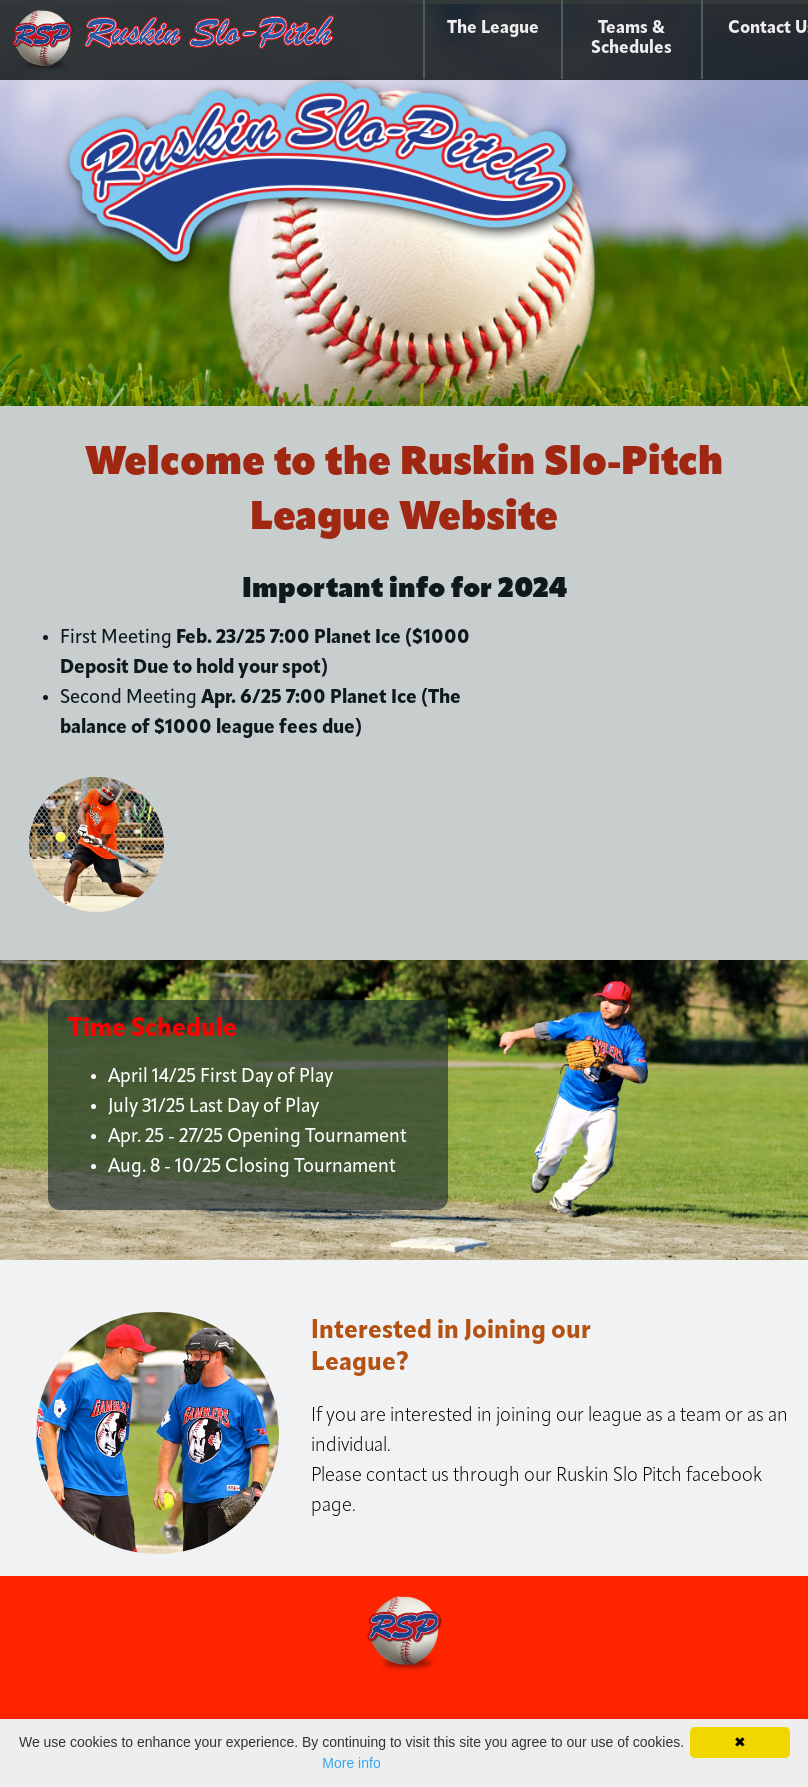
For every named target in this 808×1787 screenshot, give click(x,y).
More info (351, 1763)
